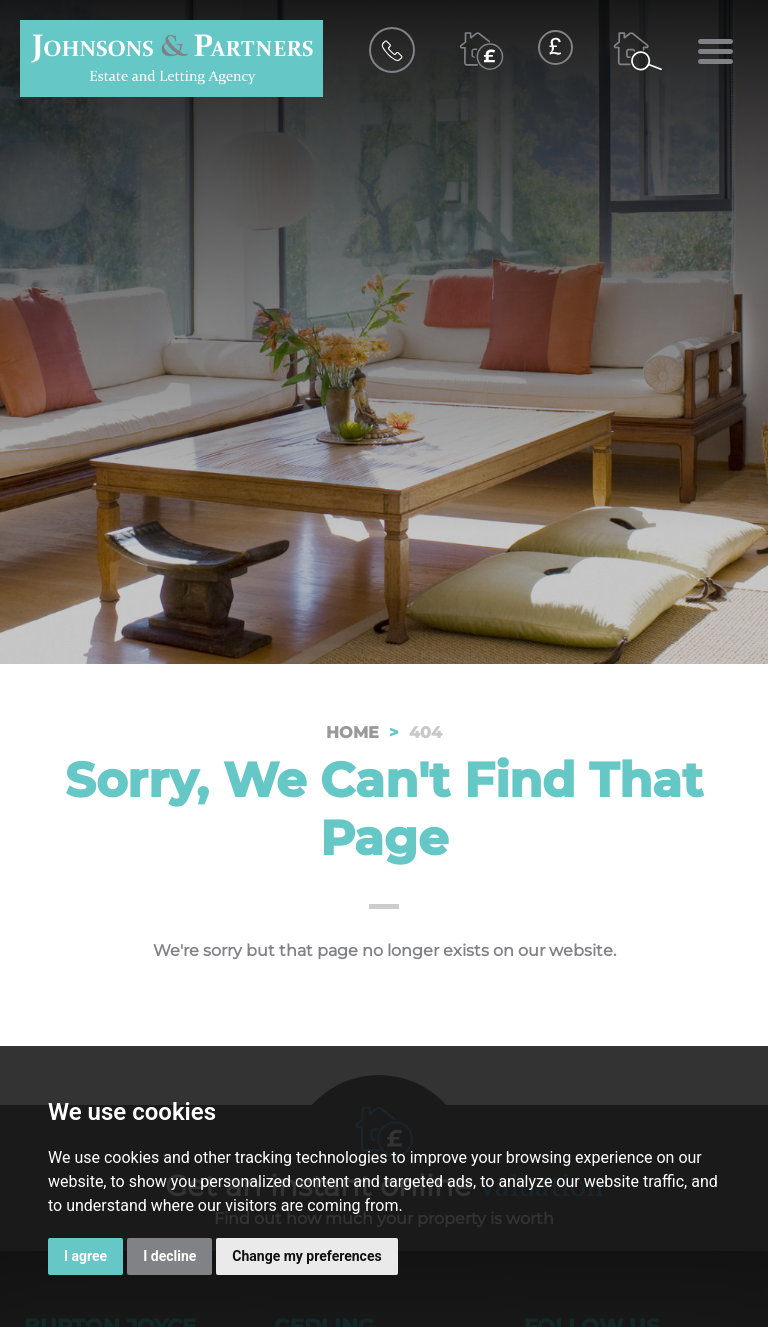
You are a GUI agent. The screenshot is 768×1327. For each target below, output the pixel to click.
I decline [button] (169, 1256)
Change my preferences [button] (306, 1256)
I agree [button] (85, 1256)
